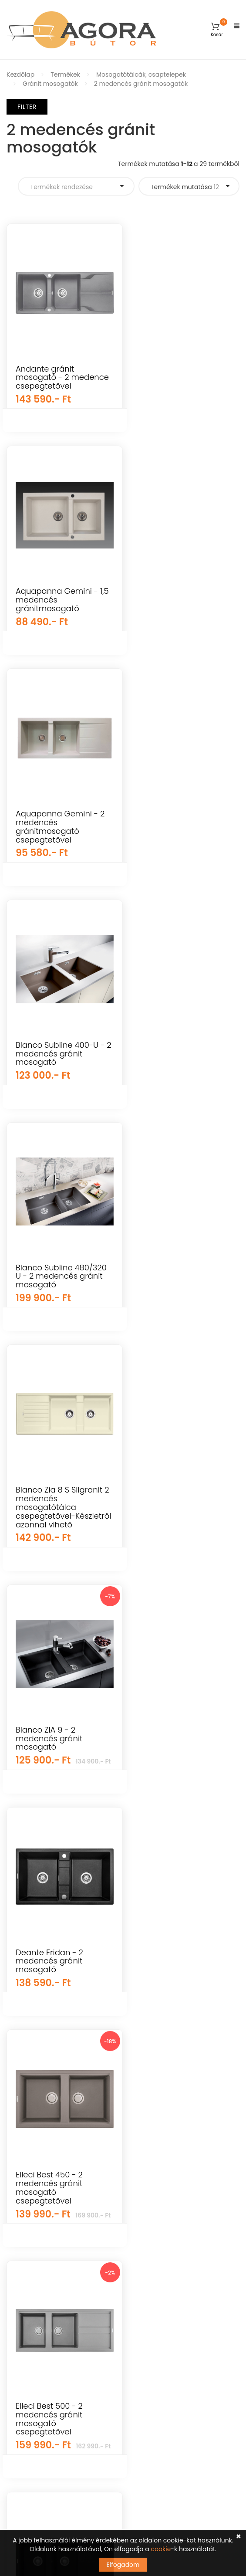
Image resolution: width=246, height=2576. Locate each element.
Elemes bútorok (30, 2265)
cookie (161, 2549)
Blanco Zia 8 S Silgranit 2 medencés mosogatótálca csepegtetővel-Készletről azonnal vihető (59, 1066)
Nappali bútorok (31, 2235)
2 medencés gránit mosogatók (141, 83)
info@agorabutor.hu (62, 2383)
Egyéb (16, 2174)
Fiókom (141, 2143)
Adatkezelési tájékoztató (166, 2250)
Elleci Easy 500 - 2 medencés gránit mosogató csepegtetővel (50, 1761)
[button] (217, 30)
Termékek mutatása (185, 187)
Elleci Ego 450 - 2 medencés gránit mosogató (172, 1757)
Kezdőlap (20, 74)
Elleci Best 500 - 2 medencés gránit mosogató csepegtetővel (172, 1516)
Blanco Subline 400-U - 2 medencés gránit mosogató (60, 831)
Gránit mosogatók (50, 83)
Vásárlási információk (163, 2189)
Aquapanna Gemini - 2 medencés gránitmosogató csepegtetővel (183, 604)
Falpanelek (23, 2204)
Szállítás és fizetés (157, 2204)
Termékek (65, 74)
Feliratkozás (212, 2449)
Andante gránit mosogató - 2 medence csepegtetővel (45, 381)
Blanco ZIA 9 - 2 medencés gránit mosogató (172, 1053)
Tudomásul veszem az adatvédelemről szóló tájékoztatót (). (105, 2468)
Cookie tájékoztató (158, 2265)
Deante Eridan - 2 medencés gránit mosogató (172, 1290)
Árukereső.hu (123, 2097)
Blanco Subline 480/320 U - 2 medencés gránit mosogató (184, 831)
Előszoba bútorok (32, 2311)
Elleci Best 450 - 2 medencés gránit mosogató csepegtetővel (49, 1516)
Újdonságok (25, 2189)
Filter (27, 106)
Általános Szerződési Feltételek (176, 2174)
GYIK (136, 2158)
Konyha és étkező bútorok (45, 2280)
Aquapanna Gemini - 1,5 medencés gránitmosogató (180, 377)
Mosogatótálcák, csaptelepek (141, 74)
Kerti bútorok (26, 2158)
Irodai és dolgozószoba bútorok (54, 2296)
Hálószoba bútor (32, 2250)
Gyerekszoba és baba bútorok (52, 2143)
